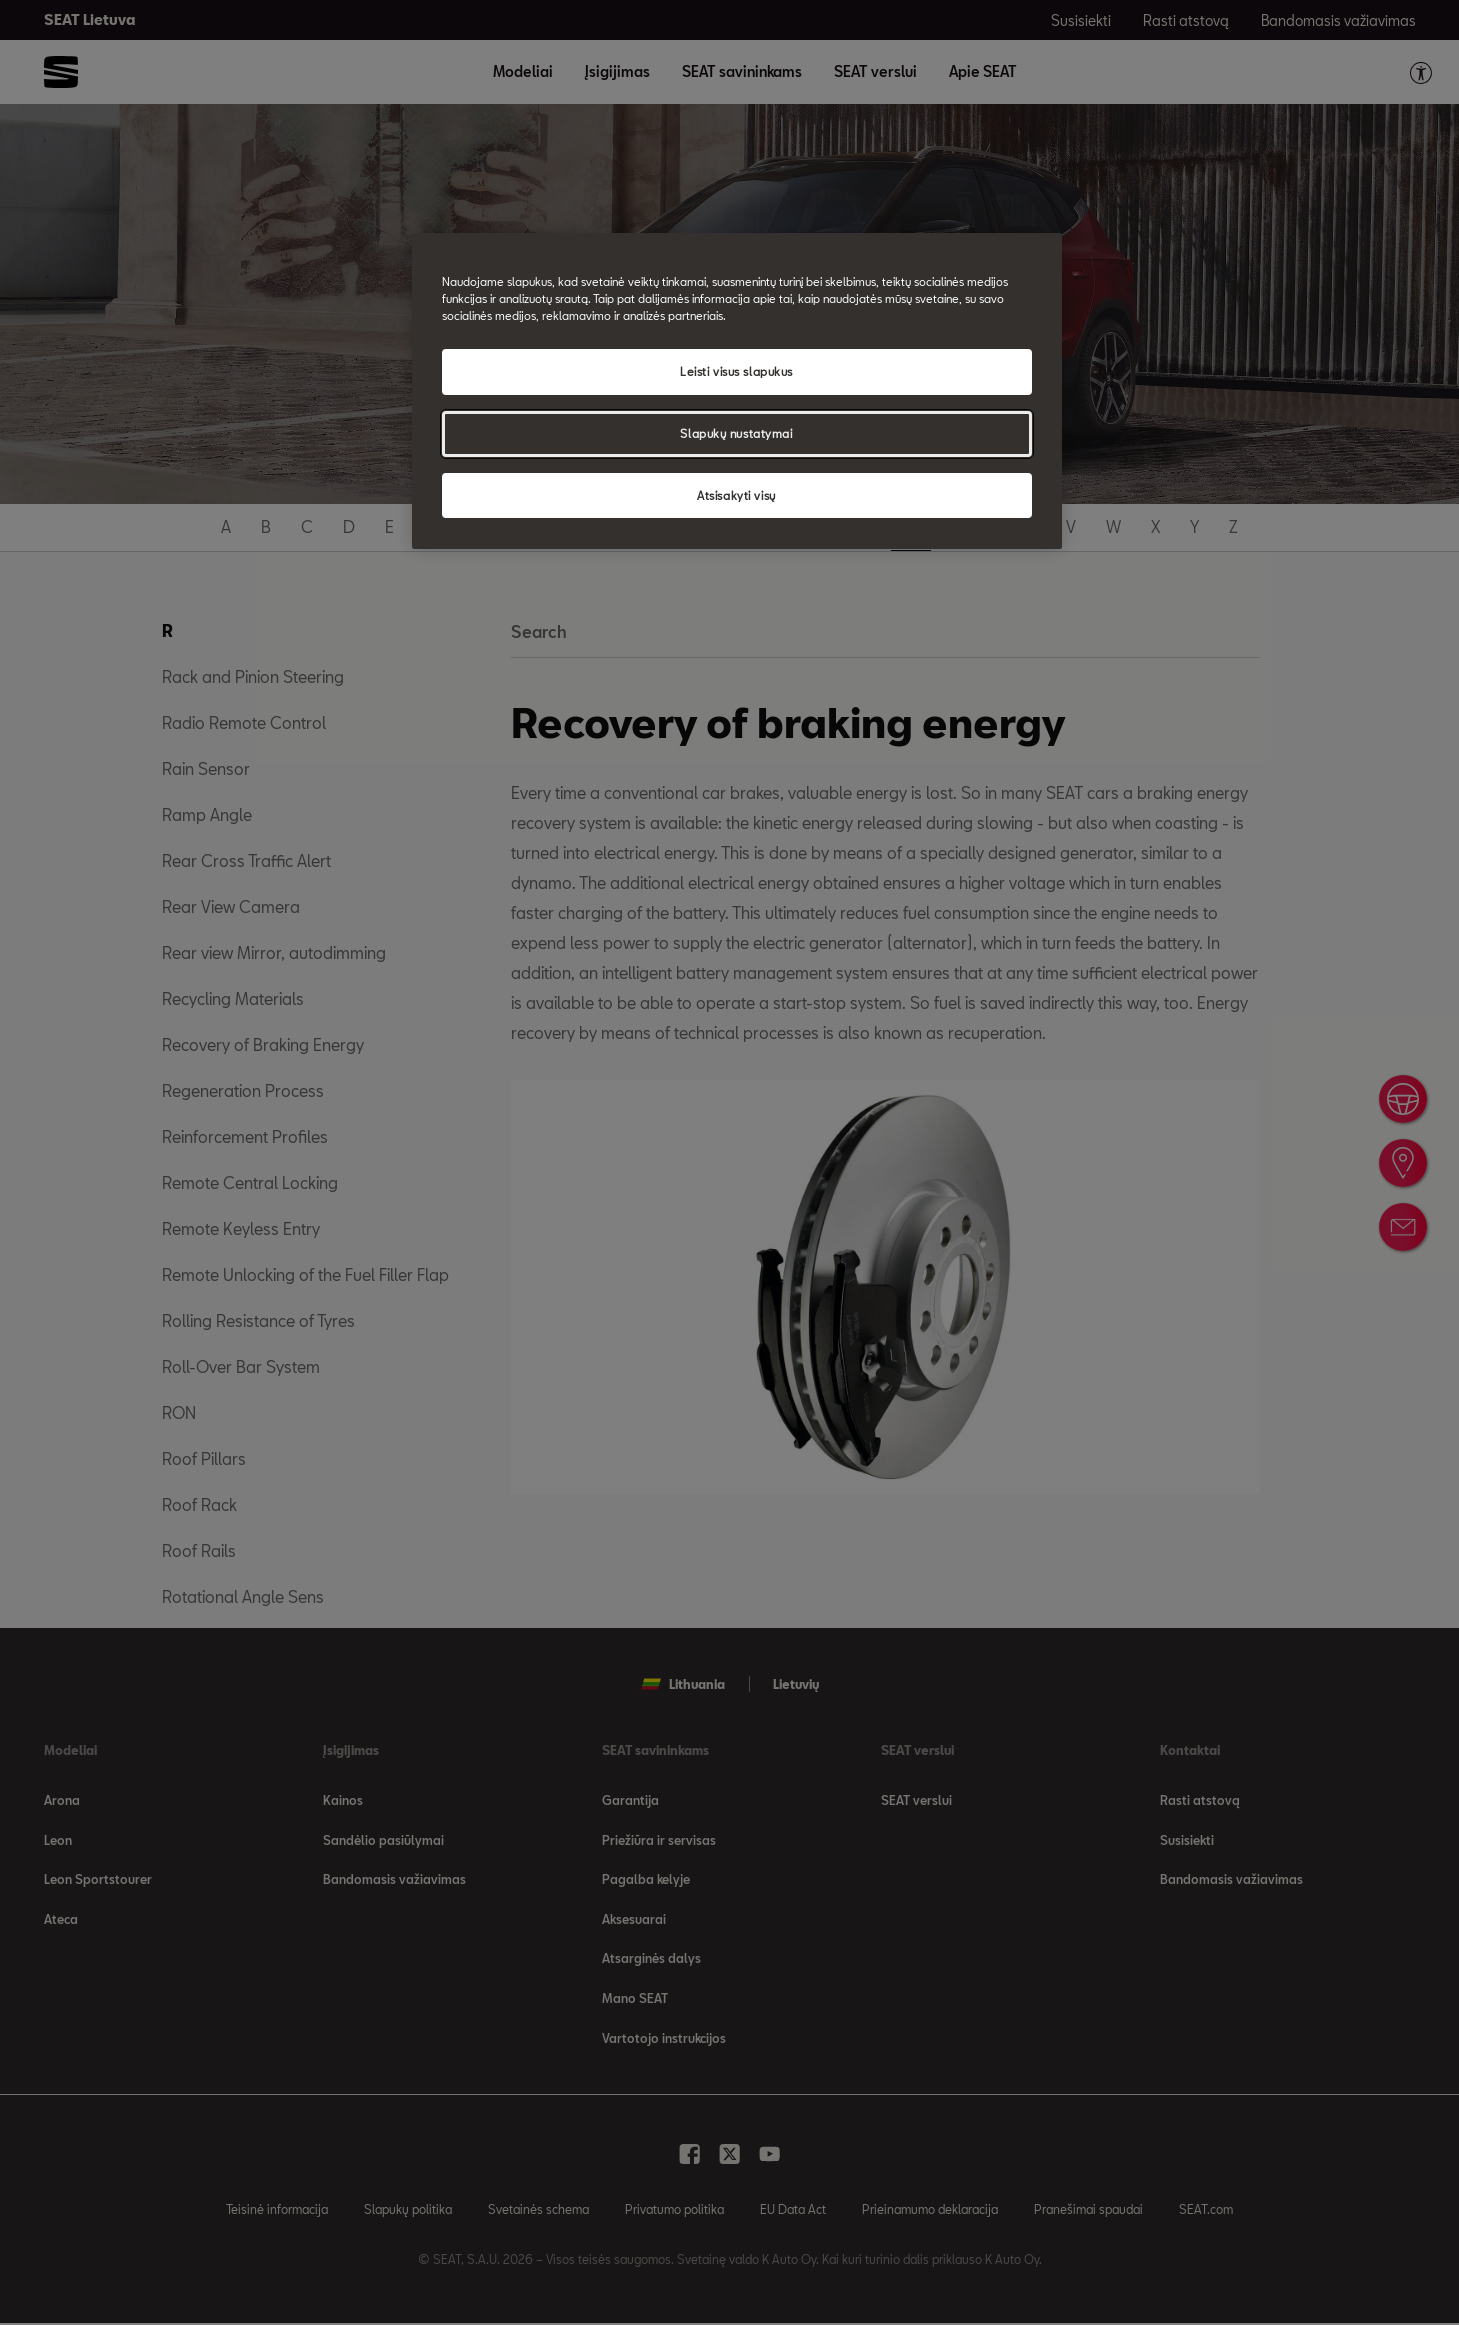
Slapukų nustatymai (736, 433)
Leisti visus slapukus (736, 371)
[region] (737, 391)
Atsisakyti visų (736, 495)
